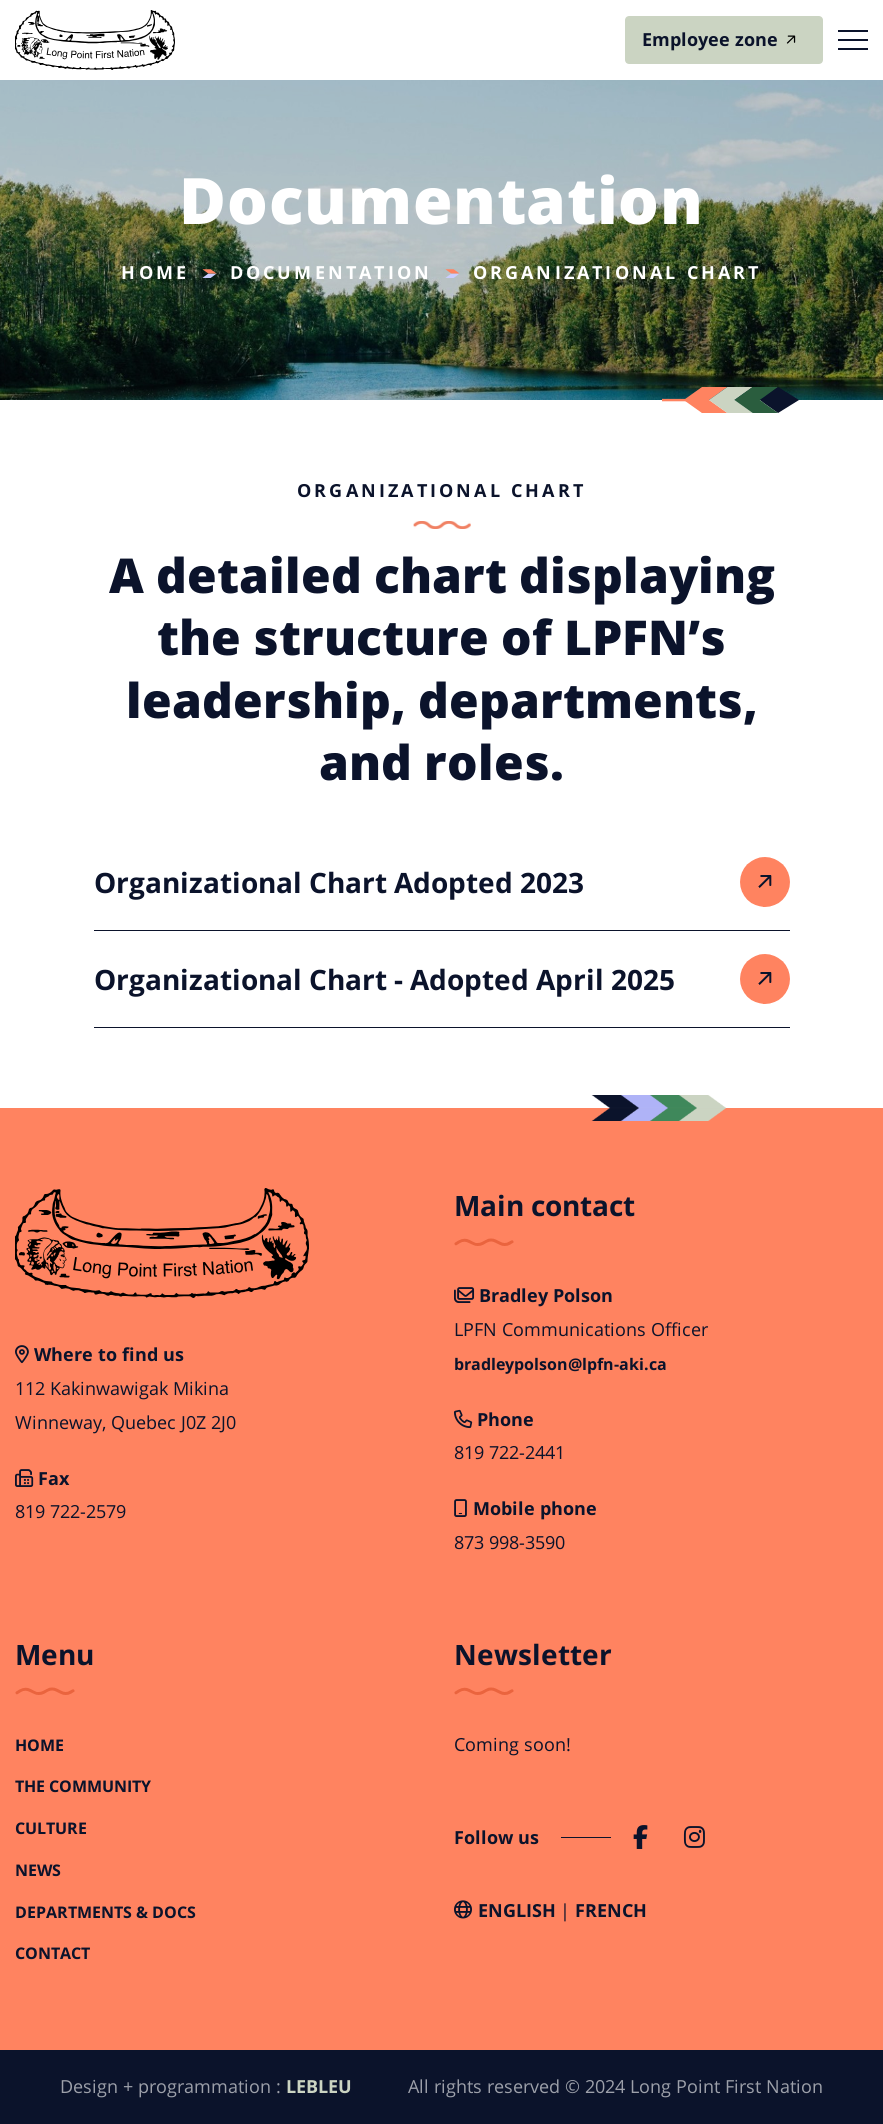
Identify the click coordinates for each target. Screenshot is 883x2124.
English (517, 1910)
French (611, 1910)
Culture (51, 1828)
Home (155, 272)
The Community (83, 1786)
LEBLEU (319, 2086)
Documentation (331, 272)
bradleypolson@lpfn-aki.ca (560, 1364)
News (38, 1870)
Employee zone (710, 39)
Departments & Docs (105, 1912)
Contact (52, 1953)
